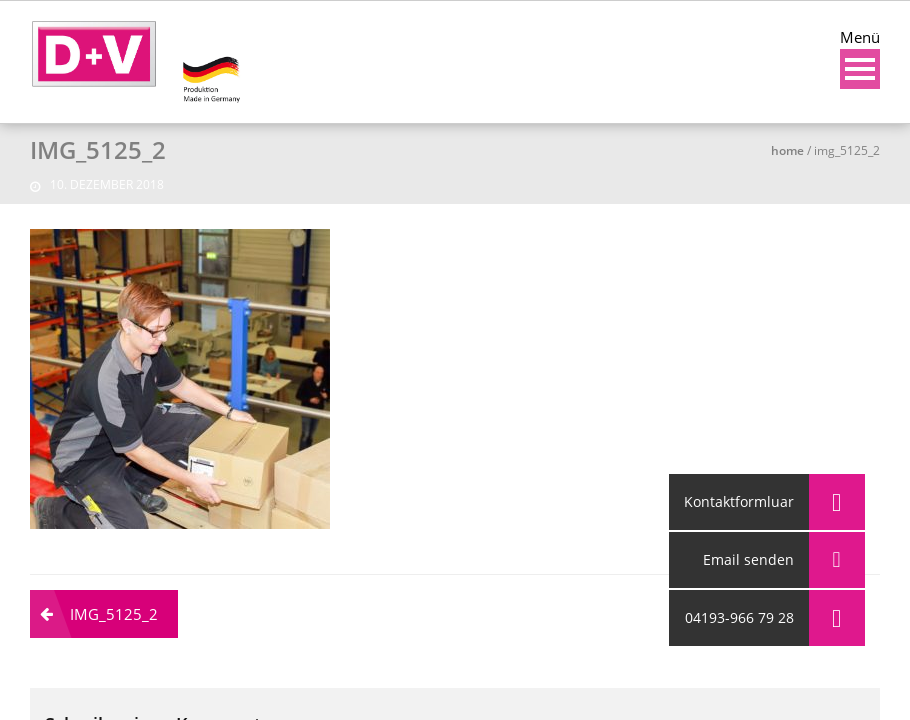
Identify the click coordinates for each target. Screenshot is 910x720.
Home (787, 150)
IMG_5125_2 (114, 614)
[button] (837, 618)
